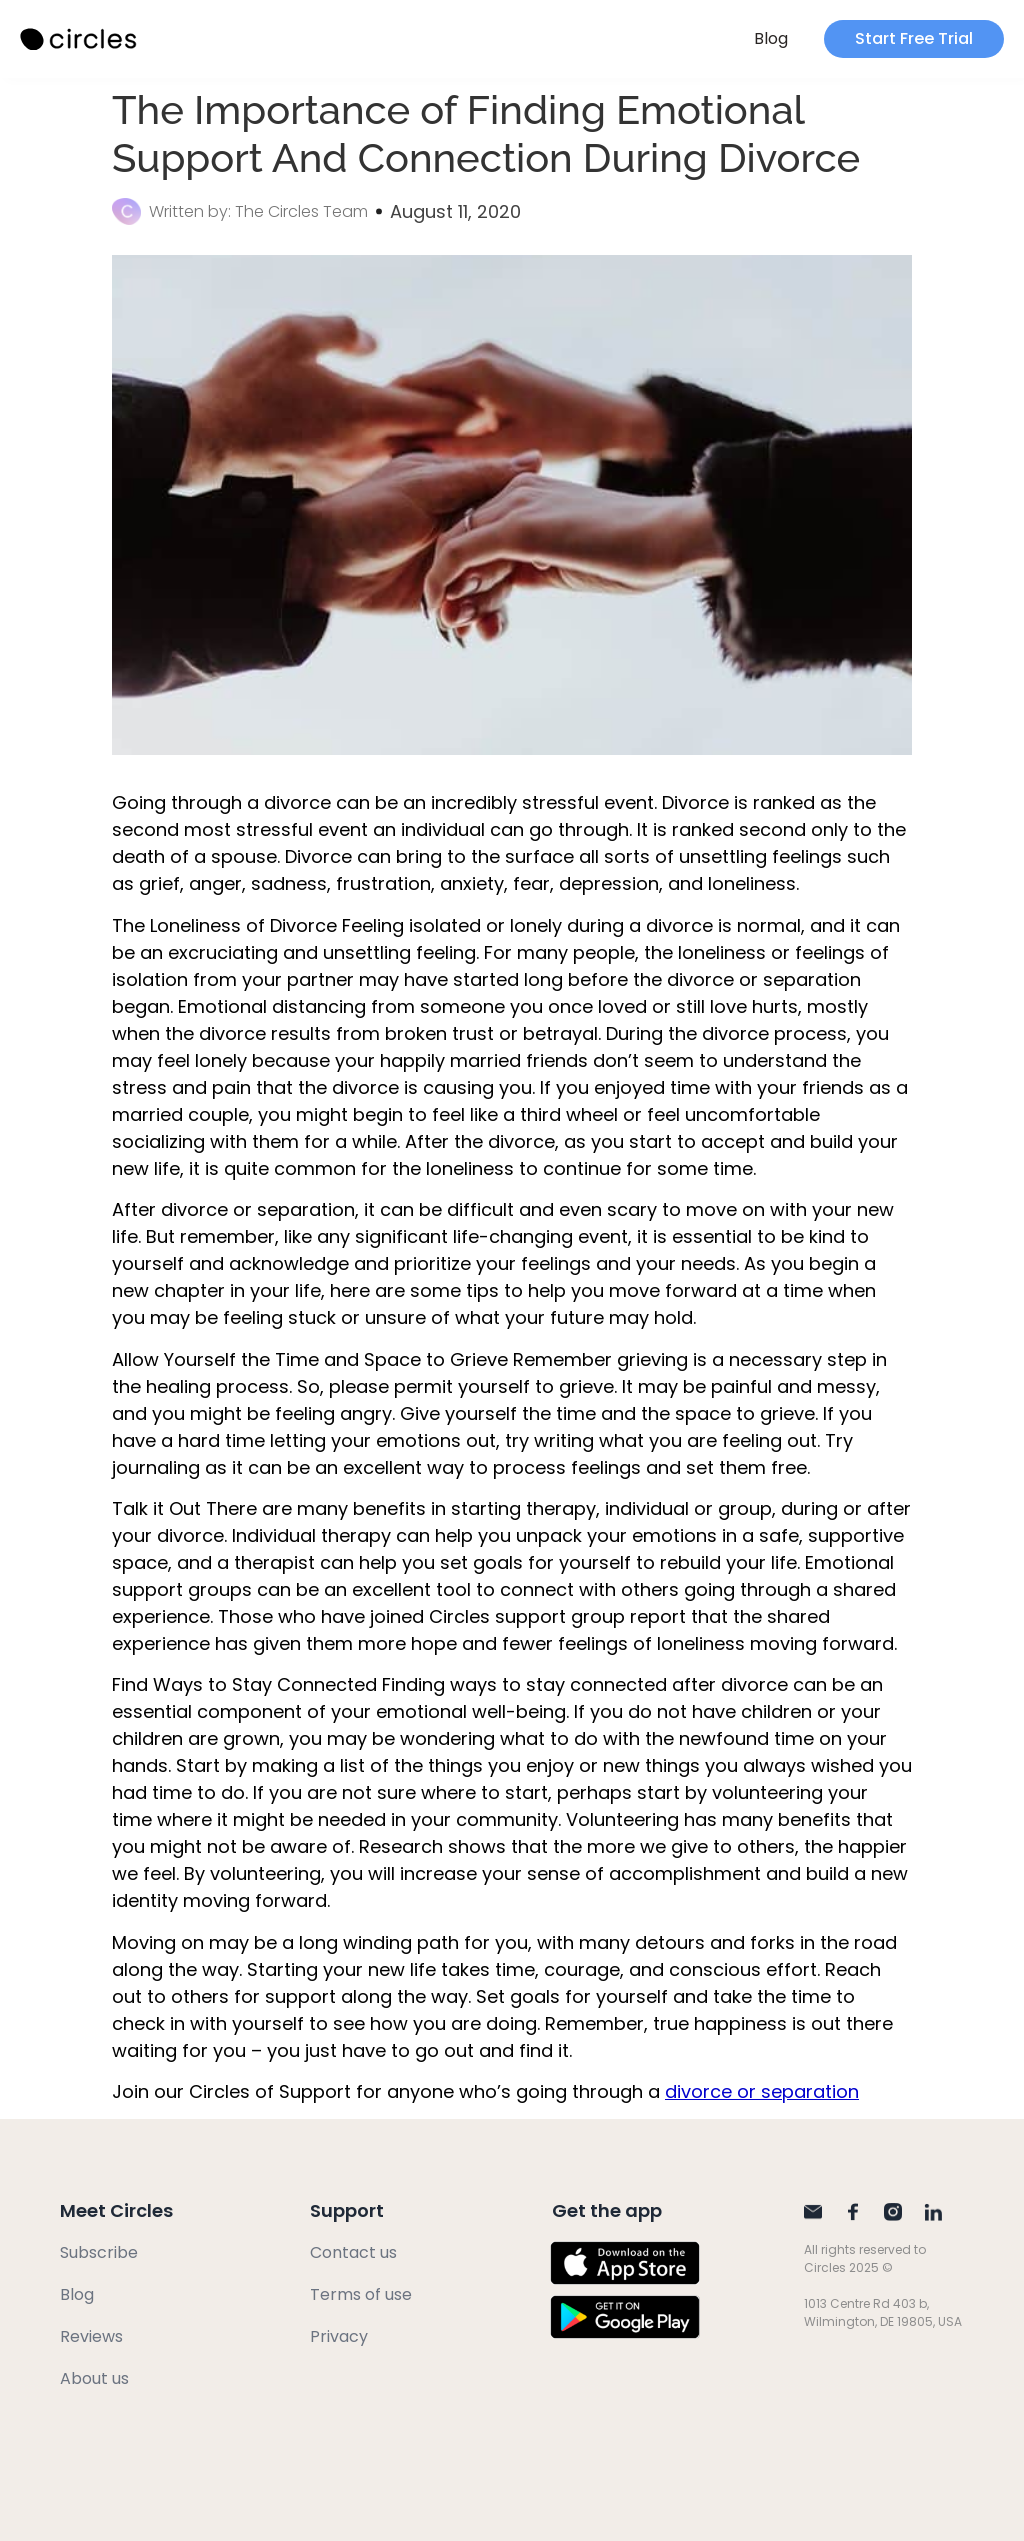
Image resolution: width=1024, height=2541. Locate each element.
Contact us (353, 2252)
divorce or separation (762, 2091)
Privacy (339, 2336)
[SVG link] (80, 39)
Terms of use (361, 2294)
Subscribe (99, 2252)
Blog (771, 38)
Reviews (91, 2336)
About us (94, 2378)
